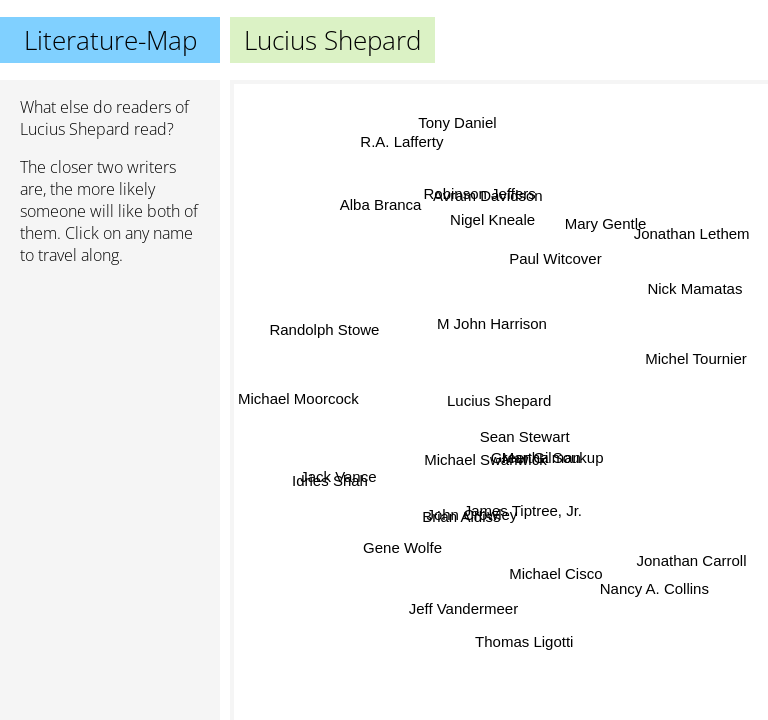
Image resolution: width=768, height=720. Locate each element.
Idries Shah (331, 481)
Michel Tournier (694, 357)
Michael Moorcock (298, 393)
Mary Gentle (604, 220)
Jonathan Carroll (690, 564)
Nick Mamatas (695, 288)
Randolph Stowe (329, 341)
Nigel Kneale (490, 219)
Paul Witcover (554, 258)
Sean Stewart (523, 438)
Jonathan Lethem (690, 232)
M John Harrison (491, 323)
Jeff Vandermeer (462, 609)
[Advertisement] (110, 387)
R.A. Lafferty (401, 140)
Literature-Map (110, 40)
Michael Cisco (554, 573)
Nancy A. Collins (654, 587)
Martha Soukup (553, 458)
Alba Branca (381, 205)
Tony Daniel (459, 121)
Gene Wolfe (399, 545)
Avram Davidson (490, 196)
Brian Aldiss (462, 517)
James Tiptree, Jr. (522, 512)
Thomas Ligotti (527, 640)
